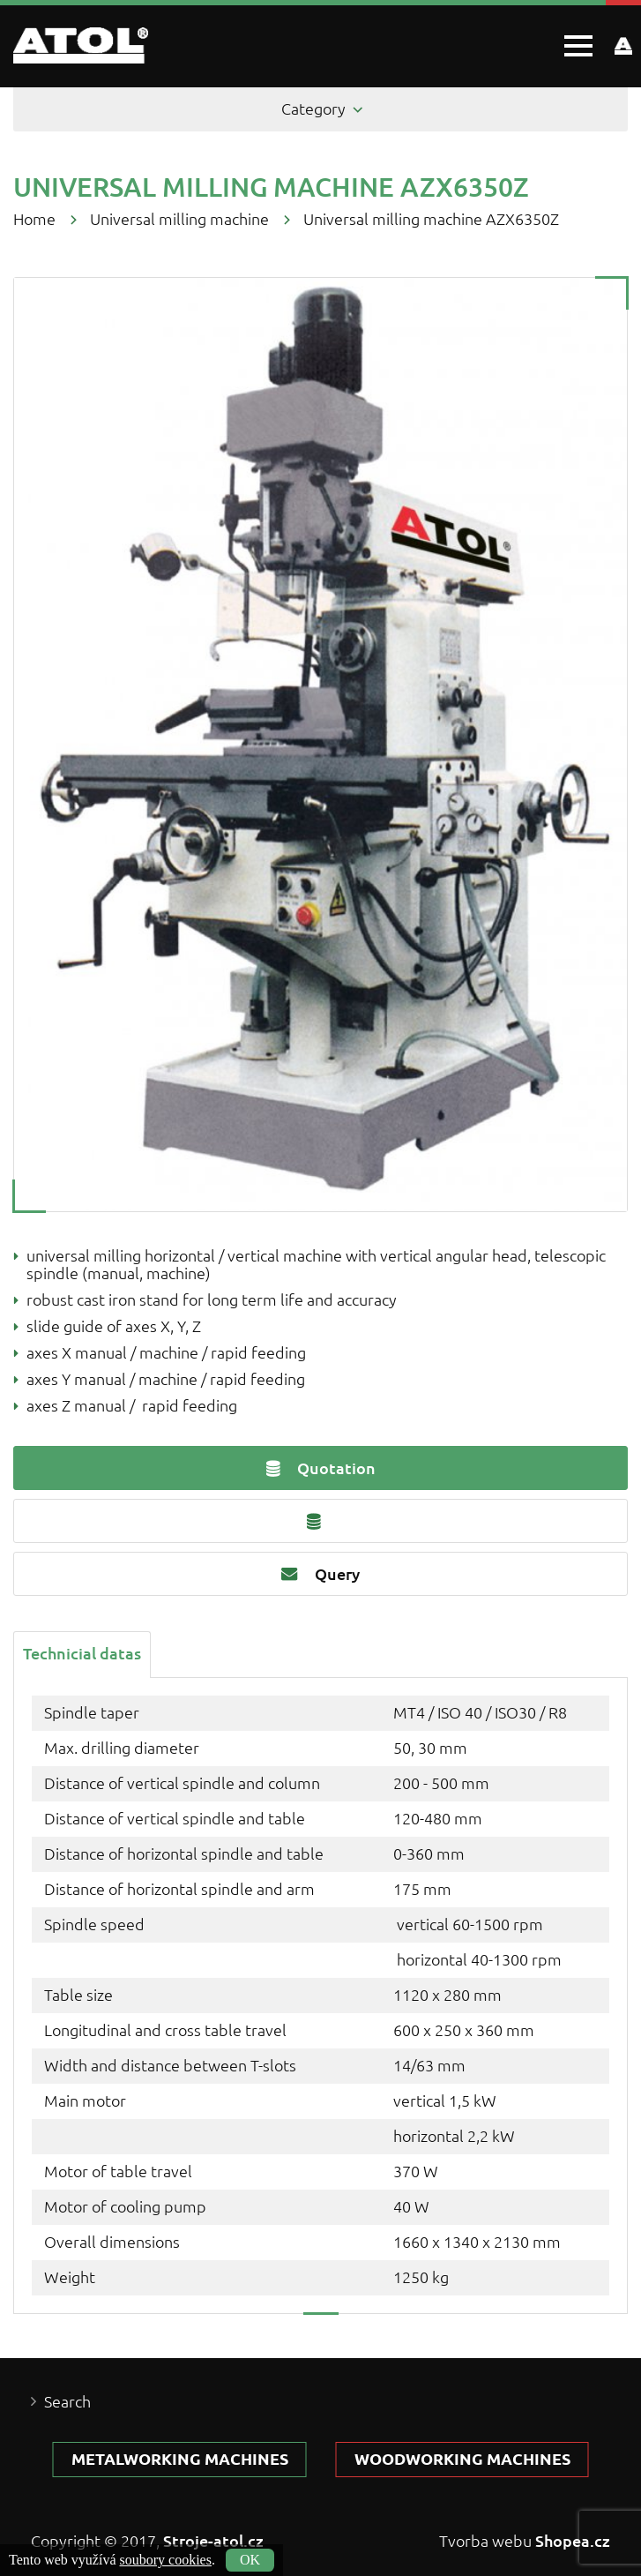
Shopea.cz (572, 2540)
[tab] (82, 1652)
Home (34, 219)
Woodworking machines (462, 2459)
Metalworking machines (179, 2459)
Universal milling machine (179, 219)
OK (250, 2559)
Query (320, 1574)
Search (67, 2402)
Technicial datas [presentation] (82, 1653)
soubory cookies (166, 2559)
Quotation (321, 1468)
